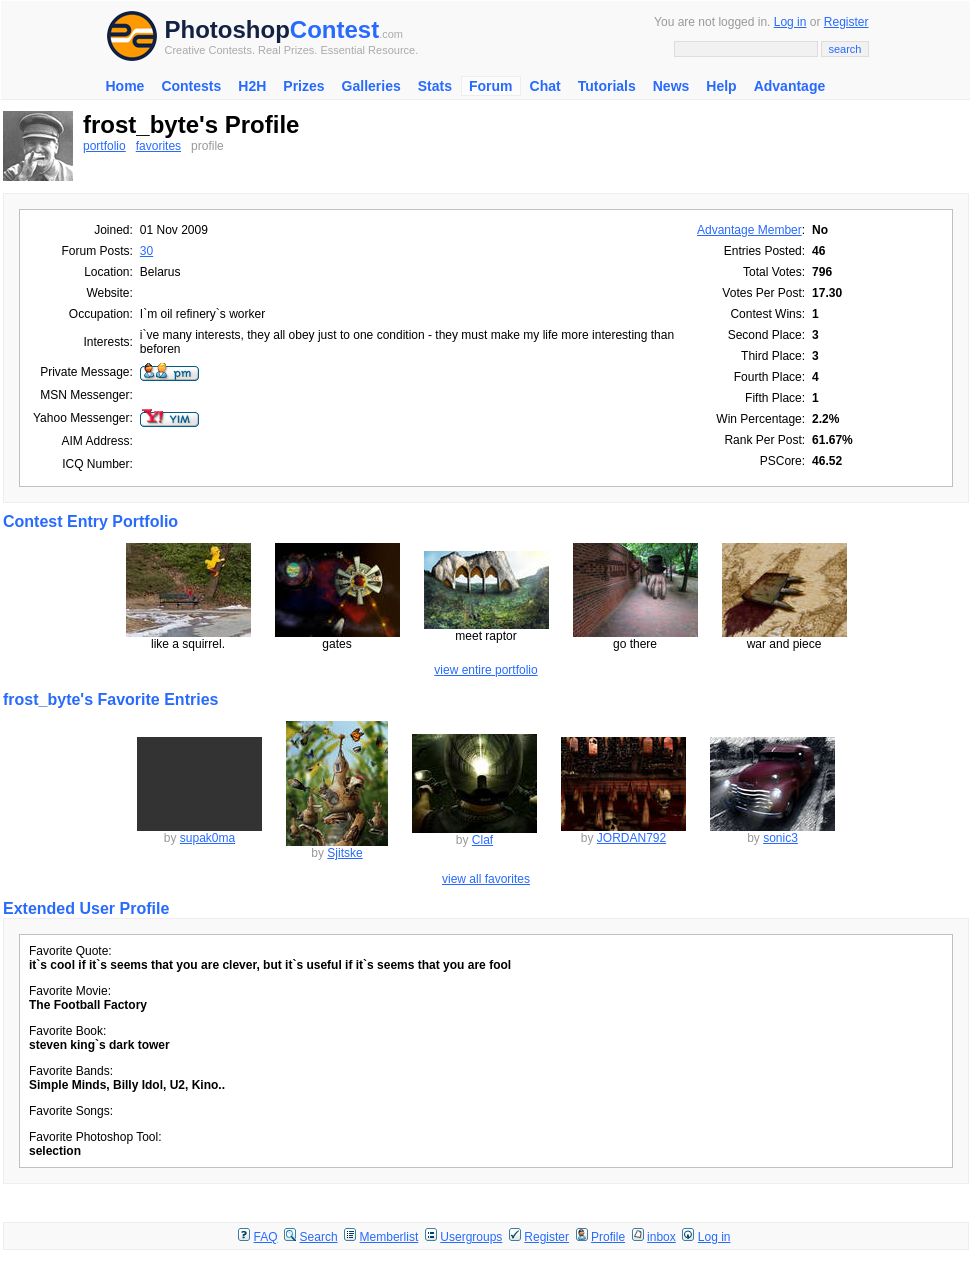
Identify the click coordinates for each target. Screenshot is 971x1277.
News (671, 86)
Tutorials (607, 86)
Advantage (790, 86)
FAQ (266, 1237)
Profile (608, 1237)
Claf (482, 840)
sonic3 (780, 838)
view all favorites (486, 879)
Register (846, 22)
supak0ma (207, 838)
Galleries (371, 86)
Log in (790, 22)
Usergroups (471, 1237)
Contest (334, 29)
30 (146, 251)
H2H (252, 86)
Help (721, 86)
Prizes (303, 86)
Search (319, 1237)
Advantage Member (749, 230)
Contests (191, 86)
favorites (158, 146)
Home (125, 86)
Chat (545, 86)
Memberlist (389, 1237)
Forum (491, 86)
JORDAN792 (631, 838)
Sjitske (344, 853)
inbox (661, 1237)
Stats (435, 86)
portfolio (104, 146)
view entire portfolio (485, 670)
